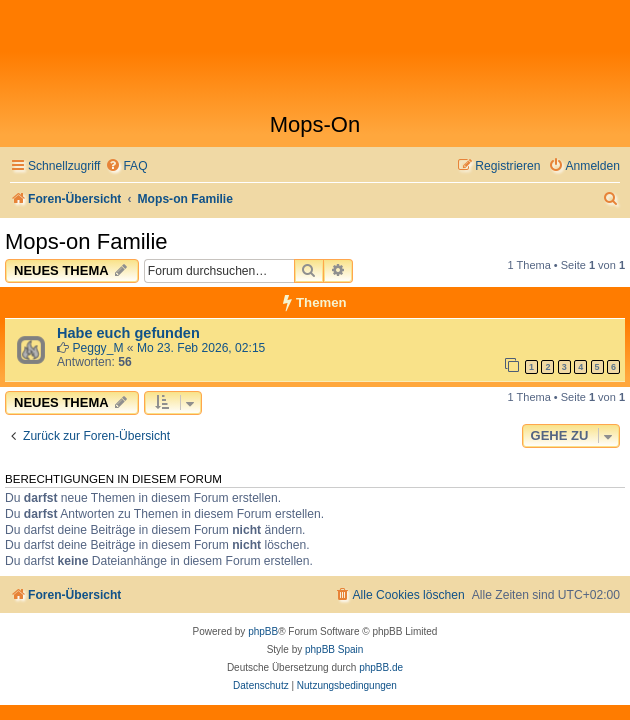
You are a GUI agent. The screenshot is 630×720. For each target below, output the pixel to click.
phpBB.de (381, 667)
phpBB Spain (334, 649)
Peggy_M (97, 348)
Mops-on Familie (86, 241)
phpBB (263, 631)
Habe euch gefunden (128, 333)
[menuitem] (126, 166)
